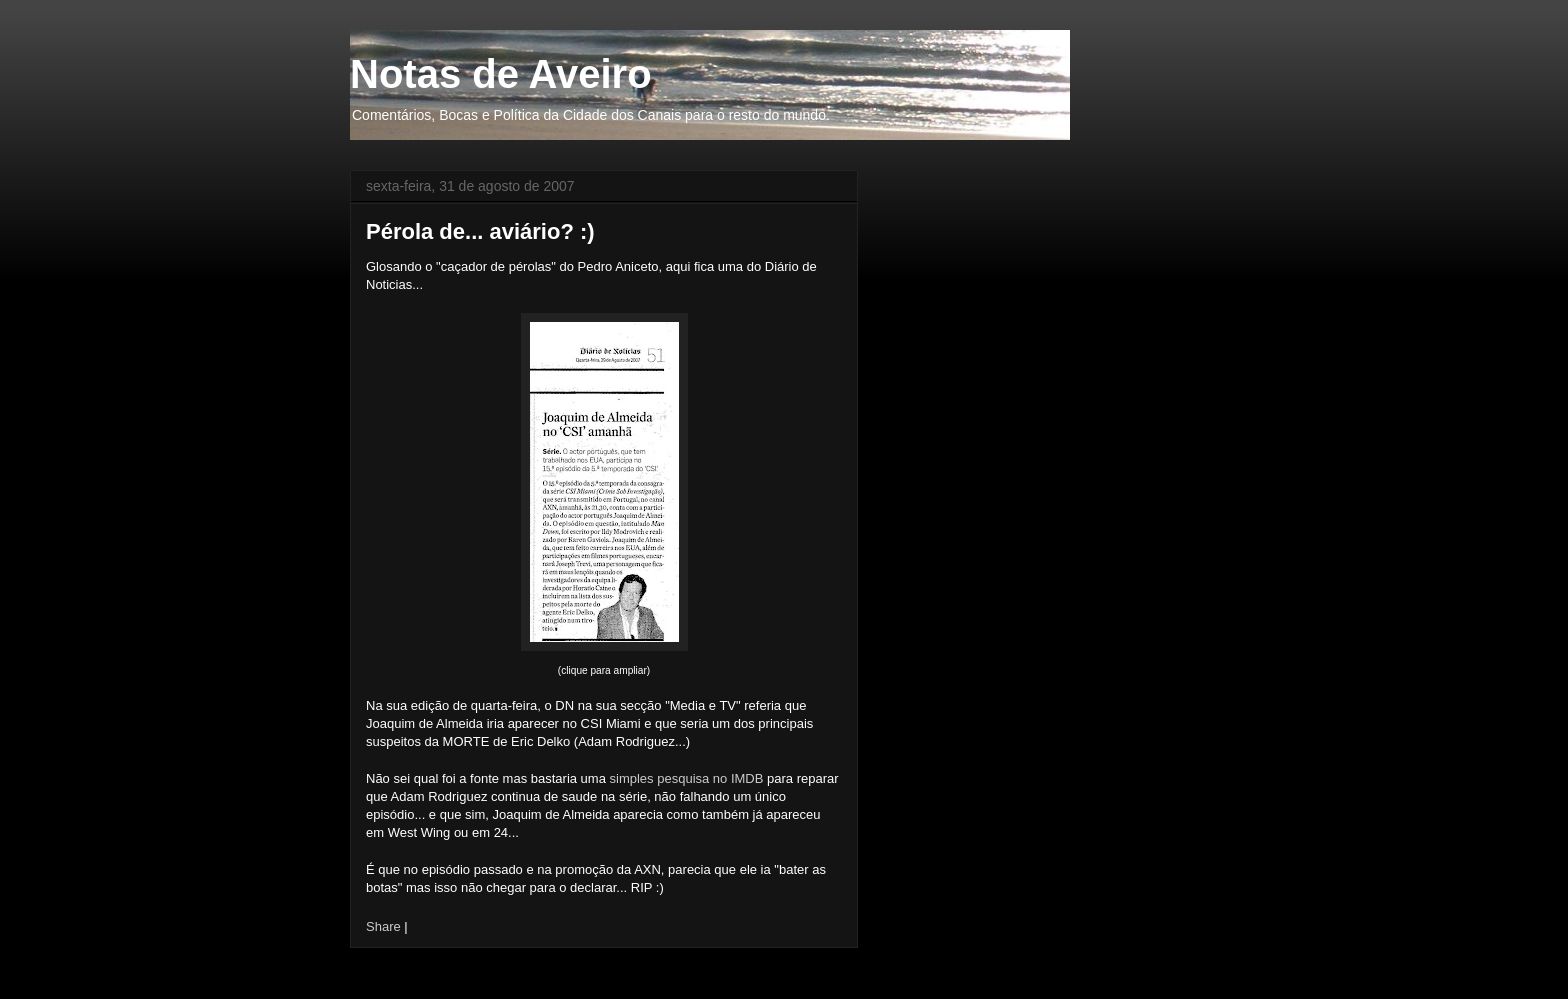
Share (383, 926)
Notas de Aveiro (501, 74)
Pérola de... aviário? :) (480, 231)
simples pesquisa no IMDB (689, 778)
